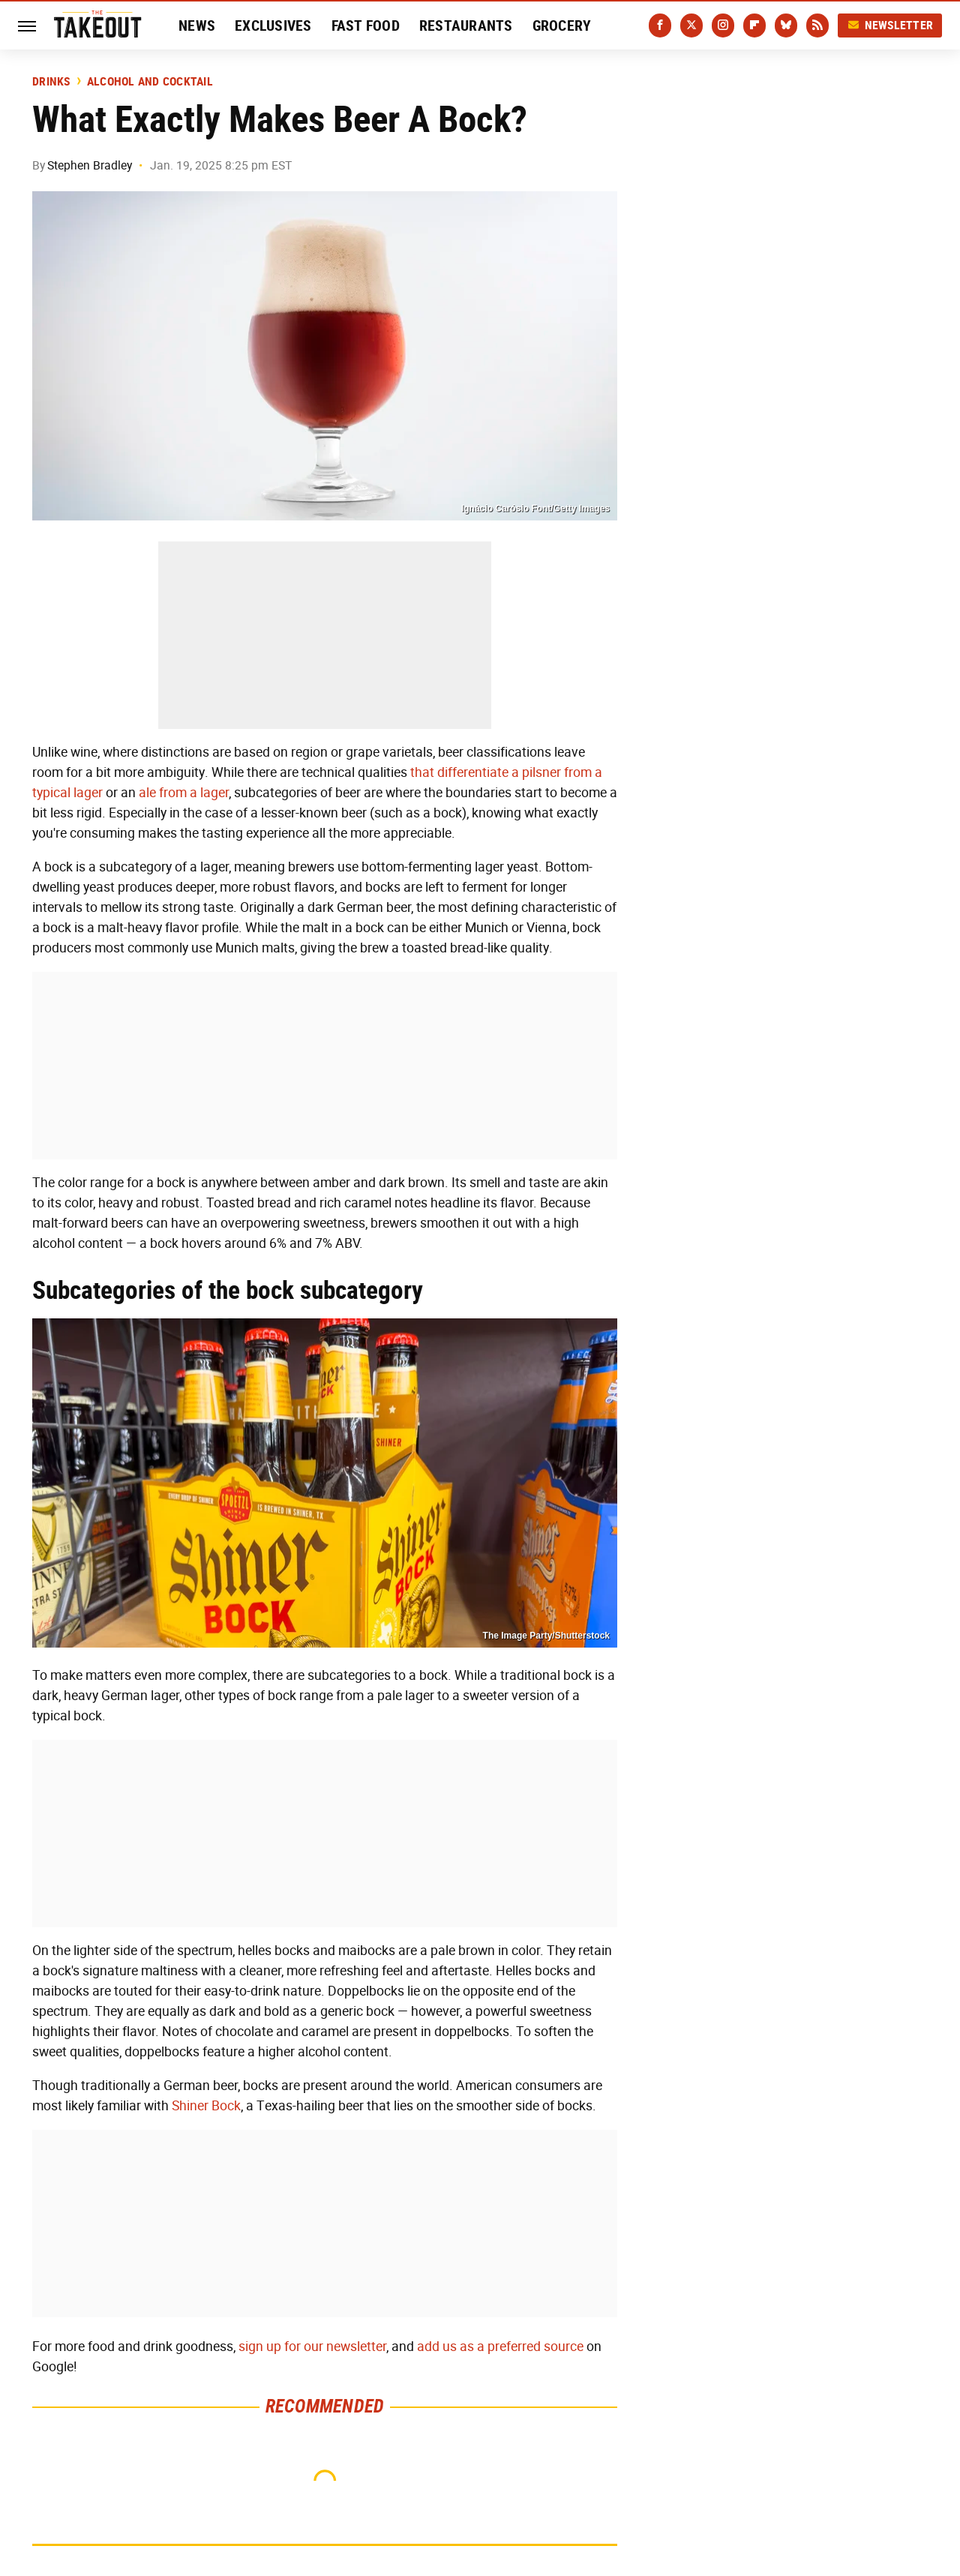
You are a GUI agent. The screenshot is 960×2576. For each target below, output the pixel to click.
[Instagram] (723, 25)
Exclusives (273, 25)
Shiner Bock (206, 2106)
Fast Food (366, 25)
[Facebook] (660, 25)
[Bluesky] (786, 25)
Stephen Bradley (89, 165)
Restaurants (466, 25)
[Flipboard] (754, 25)
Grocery (562, 25)
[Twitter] (691, 25)
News (196, 25)
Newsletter (890, 25)
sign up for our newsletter (312, 2346)
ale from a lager (184, 792)
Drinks (51, 82)
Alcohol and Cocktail (150, 82)
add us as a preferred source (500, 2346)
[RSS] (817, 25)
